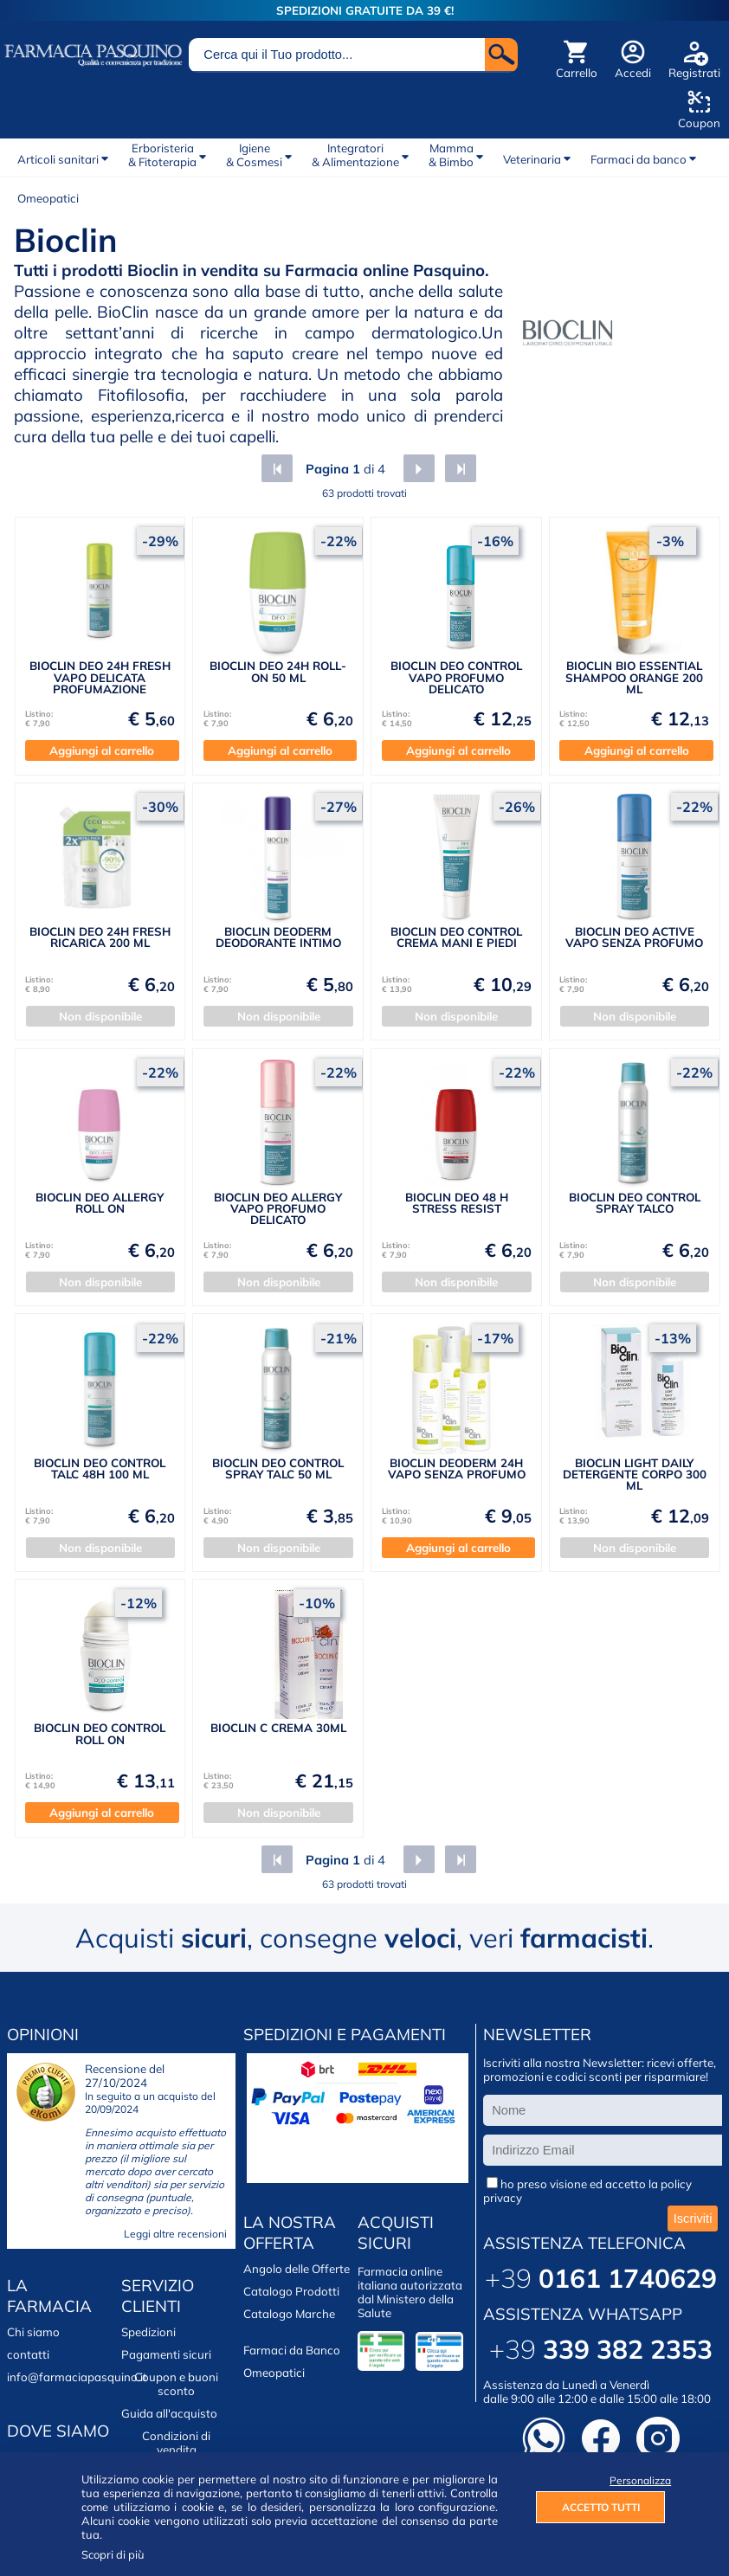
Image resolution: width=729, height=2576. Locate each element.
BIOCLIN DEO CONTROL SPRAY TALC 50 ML (278, 1468)
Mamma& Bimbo (451, 155)
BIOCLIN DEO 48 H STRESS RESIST (456, 1202)
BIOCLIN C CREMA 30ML (278, 1728)
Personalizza (637, 2480)
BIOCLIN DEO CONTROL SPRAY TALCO (634, 1202)
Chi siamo (33, 2332)
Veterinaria (532, 159)
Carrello (576, 73)
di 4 (343, 468)
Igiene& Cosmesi (254, 155)
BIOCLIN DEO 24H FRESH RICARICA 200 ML (100, 937)
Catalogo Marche (289, 2314)
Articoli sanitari (58, 159)
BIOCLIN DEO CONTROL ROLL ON (99, 1733)
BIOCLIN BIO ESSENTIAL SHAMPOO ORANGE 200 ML (634, 677)
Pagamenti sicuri (166, 2354)
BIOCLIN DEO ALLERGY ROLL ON (99, 1202)
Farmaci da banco (638, 159)
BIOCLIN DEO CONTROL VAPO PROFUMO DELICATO (456, 677)
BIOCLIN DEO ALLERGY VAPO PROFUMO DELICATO (278, 1208)
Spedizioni (148, 2332)
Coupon (699, 123)
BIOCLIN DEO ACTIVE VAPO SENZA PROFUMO (634, 937)
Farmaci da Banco (291, 2350)
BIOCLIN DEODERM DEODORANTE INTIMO (278, 937)
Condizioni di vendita (176, 2443)
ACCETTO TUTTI (601, 2507)
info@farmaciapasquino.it (77, 2377)
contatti (28, 2354)
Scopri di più (113, 2554)
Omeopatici (48, 198)
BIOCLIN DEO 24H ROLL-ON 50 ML (278, 671)
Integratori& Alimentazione (355, 155)
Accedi (633, 73)
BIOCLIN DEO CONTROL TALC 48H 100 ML (99, 1468)
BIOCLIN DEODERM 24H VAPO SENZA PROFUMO (457, 1468)
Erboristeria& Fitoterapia (162, 155)
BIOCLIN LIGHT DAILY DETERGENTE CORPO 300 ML (634, 1474)
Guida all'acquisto (169, 2413)
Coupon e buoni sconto (176, 2384)
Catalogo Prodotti (291, 2291)
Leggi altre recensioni (175, 2233)
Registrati (694, 73)
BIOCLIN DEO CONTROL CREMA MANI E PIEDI (456, 937)
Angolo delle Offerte (296, 2269)
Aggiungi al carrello (101, 750)
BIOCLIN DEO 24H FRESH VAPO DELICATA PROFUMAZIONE (100, 677)
